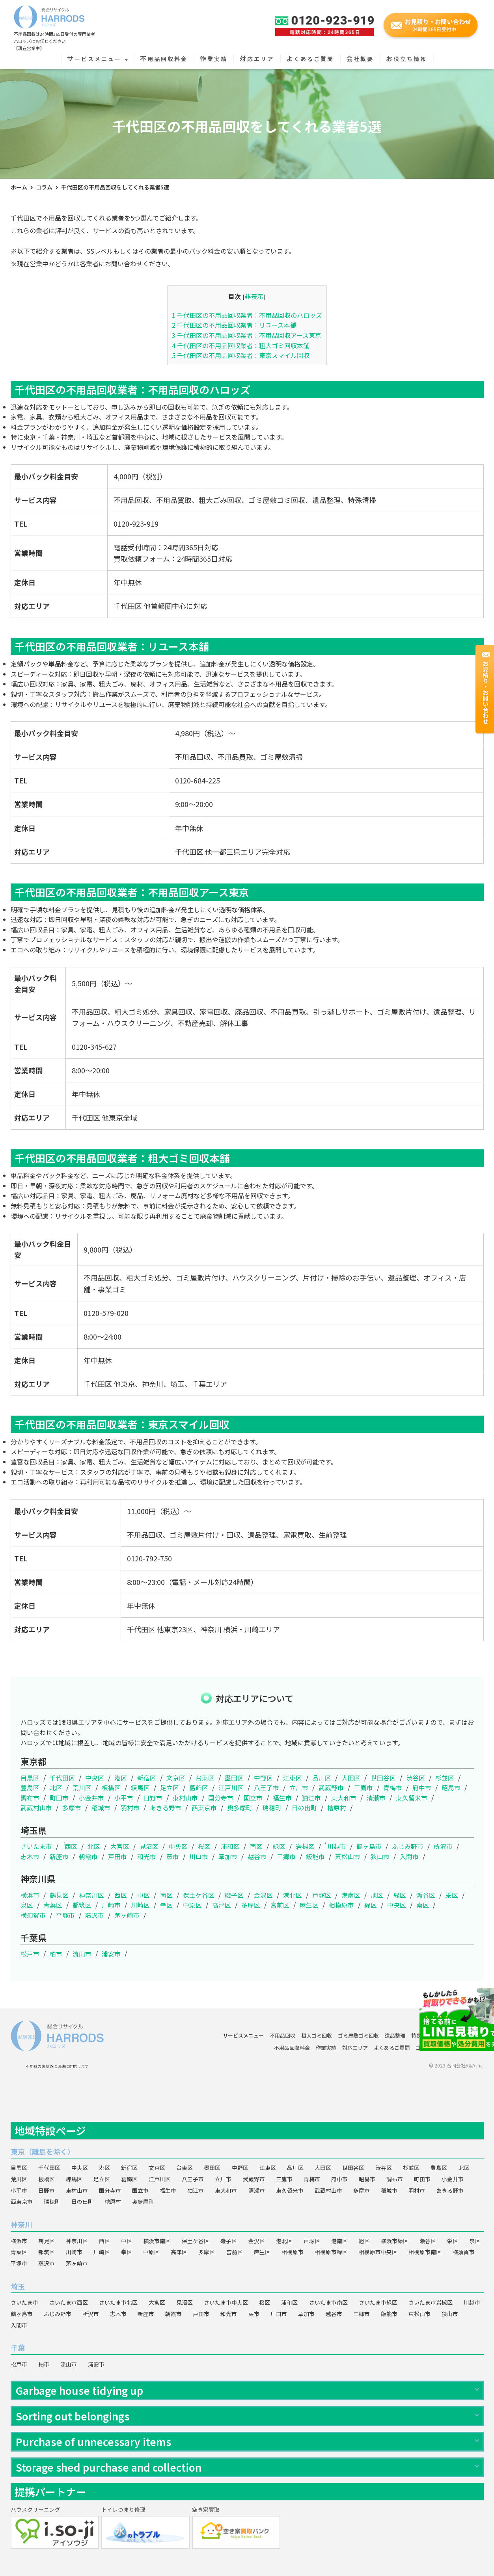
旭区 (377, 1895)
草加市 (227, 1856)
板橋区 (111, 1787)
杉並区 (444, 1777)
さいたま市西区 (68, 2302)
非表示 (253, 296)
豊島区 (30, 1787)
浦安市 (111, 1953)
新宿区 (146, 1777)
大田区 (350, 1777)
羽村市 (130, 1807)
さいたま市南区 (328, 2302)
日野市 (153, 1797)
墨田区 (234, 1777)
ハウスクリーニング (461, 2035)
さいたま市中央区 (226, 2302)
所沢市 (443, 1846)
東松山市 (347, 1856)
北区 (56, 1787)
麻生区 (309, 1905)
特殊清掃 (421, 2035)
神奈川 (21, 2224)
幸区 (166, 1905)
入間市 (409, 1856)
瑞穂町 (272, 1807)
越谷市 (257, 1856)
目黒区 (30, 1777)
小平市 (123, 1797)
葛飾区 (198, 1787)
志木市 (30, 1856)
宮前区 (279, 1905)
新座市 (59, 1856)
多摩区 (250, 1905)
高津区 (221, 1905)
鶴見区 (59, 1895)
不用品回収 (282, 2035)
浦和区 (230, 1846)
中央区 (94, 1777)
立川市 (298, 1787)
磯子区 (234, 1895)
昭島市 (451, 1787)
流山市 (82, 1953)
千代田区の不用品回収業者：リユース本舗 (234, 325)
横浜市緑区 (394, 2241)
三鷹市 (363, 1787)
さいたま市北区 (118, 2302)
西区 (71, 1846)
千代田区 (62, 1777)
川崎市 (111, 1905)
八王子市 (266, 1787)
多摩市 (71, 1807)
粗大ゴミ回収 (316, 2035)
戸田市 (117, 1856)
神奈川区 (91, 1895)
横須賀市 (33, 1915)
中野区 (263, 1777)
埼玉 (18, 2286)
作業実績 (213, 59)
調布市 (30, 1797)
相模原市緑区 (331, 2252)
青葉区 (52, 1905)
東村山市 (185, 1797)
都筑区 (82, 1905)
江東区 (292, 1777)
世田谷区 (383, 1777)
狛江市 (311, 1797)
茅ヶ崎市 (127, 1915)
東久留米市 (411, 1797)
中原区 (192, 1905)
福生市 (282, 1797)
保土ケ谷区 (198, 1895)
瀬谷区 (425, 1895)
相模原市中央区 (378, 2252)
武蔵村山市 (36, 1807)
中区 (143, 1895)
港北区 (292, 1895)
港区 (120, 1777)
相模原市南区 (425, 2252)
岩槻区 (305, 1846)
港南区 (350, 1895)
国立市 (253, 1797)
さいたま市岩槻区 (430, 2302)
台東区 (205, 1777)
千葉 (18, 2347)
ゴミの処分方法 (433, 2047)
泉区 (27, 1905)
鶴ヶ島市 (369, 1846)
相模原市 (341, 1905)
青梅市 (392, 1787)
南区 (256, 1846)
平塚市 (65, 1915)
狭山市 (380, 1856)
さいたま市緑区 (378, 2302)
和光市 (146, 1856)
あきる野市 (165, 1807)
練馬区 (140, 1787)
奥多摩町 (239, 1807)
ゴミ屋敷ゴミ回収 (358, 2035)
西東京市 (204, 1807)
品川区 (321, 1777)
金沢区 (263, 1895)
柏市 (56, 1953)
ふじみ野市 (407, 1846)
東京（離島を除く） (43, 2151)
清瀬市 (376, 1797)
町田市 (59, 1797)
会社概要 (360, 59)
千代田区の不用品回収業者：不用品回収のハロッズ (247, 315)
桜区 (204, 1846)
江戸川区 (231, 1787)
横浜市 (30, 1895)
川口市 (198, 1856)
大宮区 (119, 1846)
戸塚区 (321, 1895)
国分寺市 (220, 1797)
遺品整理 (395, 2035)
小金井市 (91, 1797)
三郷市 (286, 1856)
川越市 (336, 1846)
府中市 (421, 1787)
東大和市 (343, 1797)
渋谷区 (415, 1777)
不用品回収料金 (164, 59)
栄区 (452, 1895)
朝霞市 (88, 1856)
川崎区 (140, 1905)
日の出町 (304, 1807)
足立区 (169, 1787)
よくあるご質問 (310, 59)
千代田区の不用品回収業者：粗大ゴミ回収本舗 (240, 345)
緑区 (279, 1846)
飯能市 (315, 1856)
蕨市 (172, 1856)
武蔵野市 (331, 1787)
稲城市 (100, 1807)
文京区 (175, 1777)
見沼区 (149, 1846)
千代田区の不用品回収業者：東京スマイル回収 (240, 355)
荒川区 (82, 1787)
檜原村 (336, 1807)
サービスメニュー (97, 59)
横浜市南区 (157, 2241)
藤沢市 (94, 1915)
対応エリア (257, 59)
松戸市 (30, 1953)
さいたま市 (36, 1846)
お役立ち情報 (406, 59)
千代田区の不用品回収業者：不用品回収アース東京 (246, 335)
